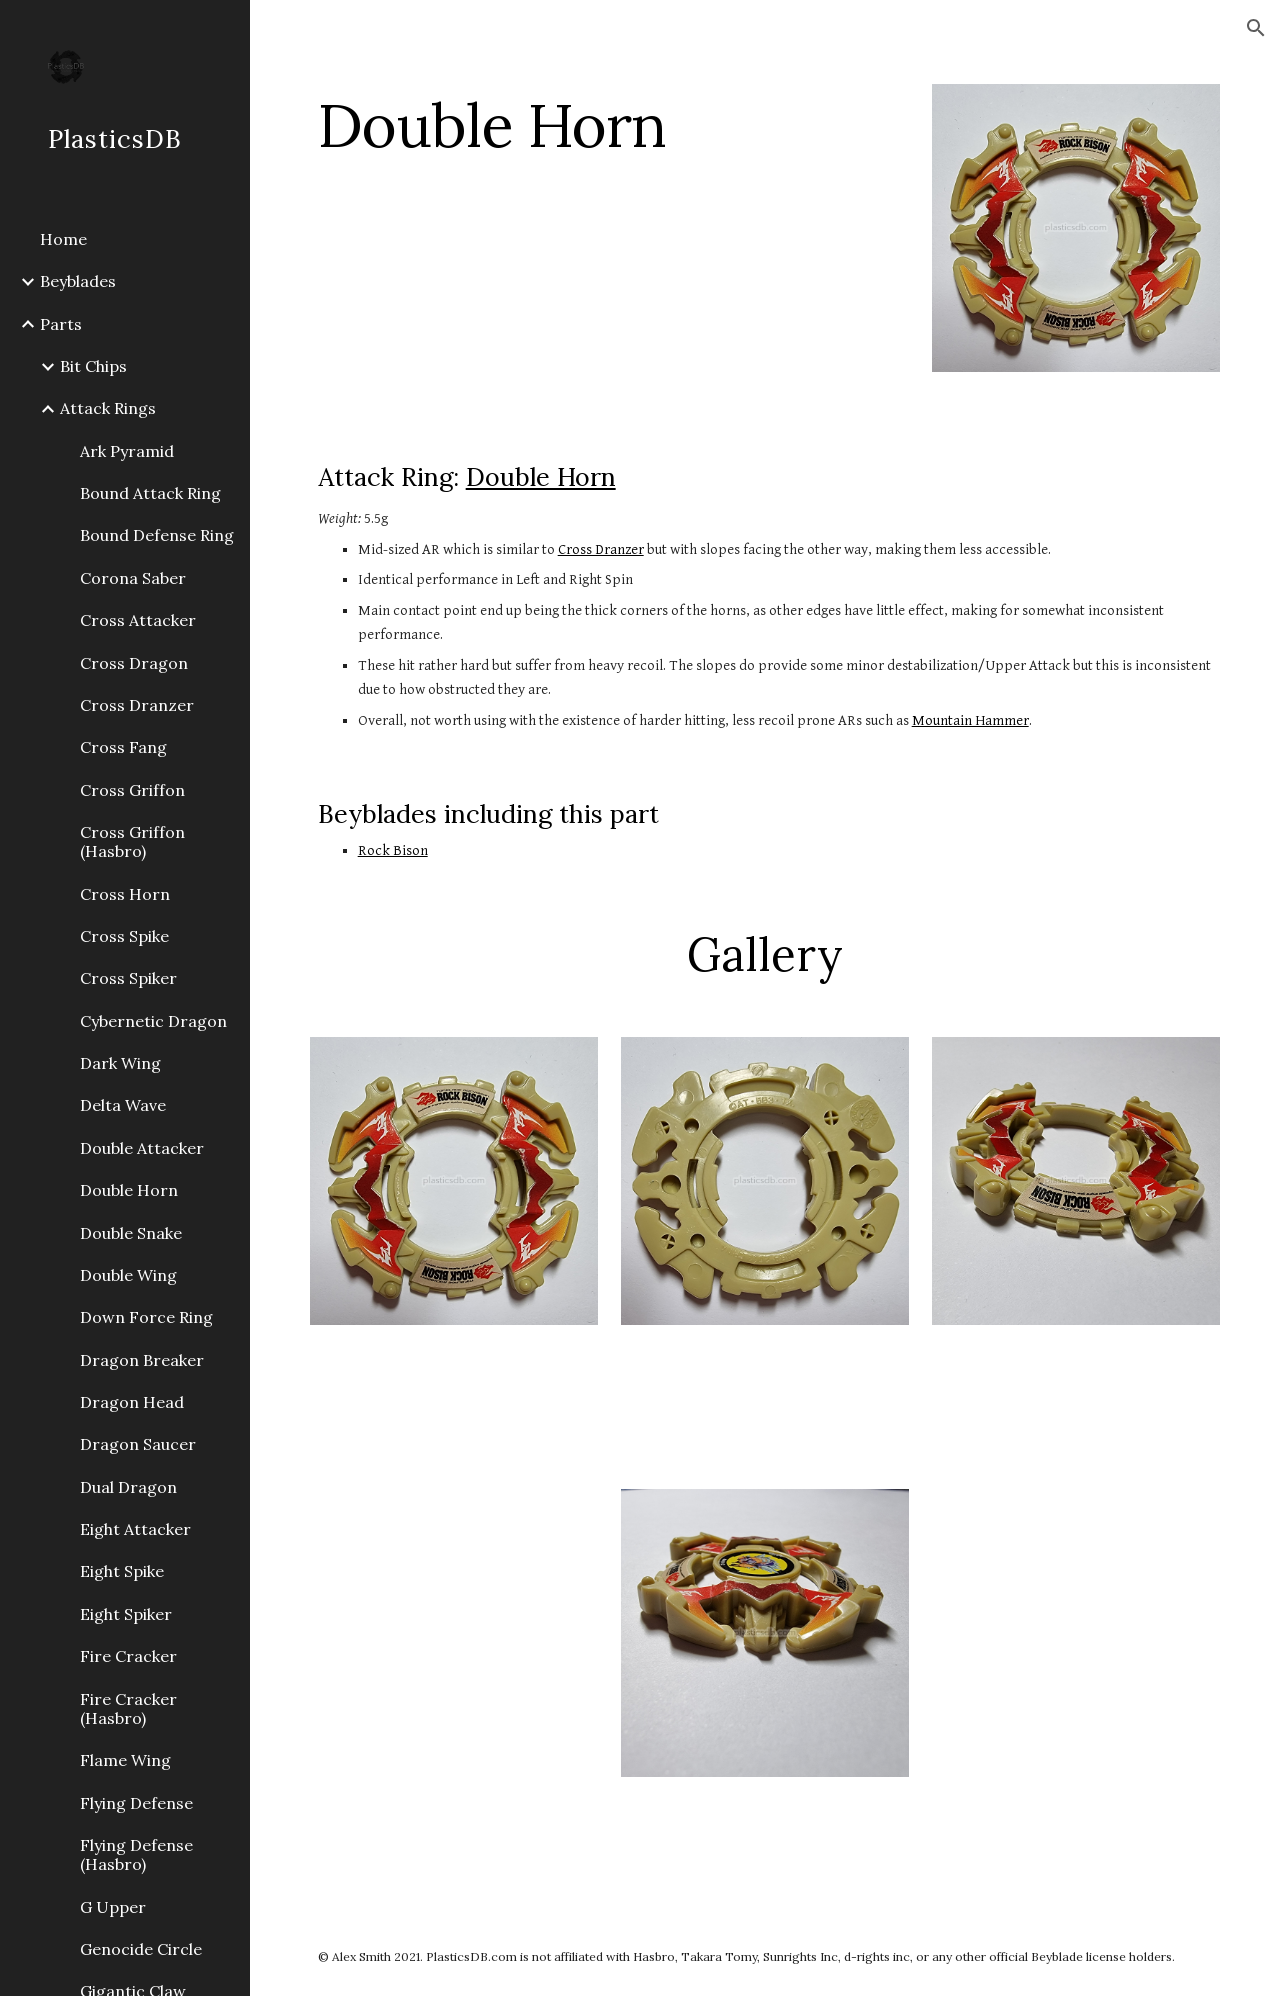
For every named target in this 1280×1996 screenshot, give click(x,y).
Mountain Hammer (970, 720)
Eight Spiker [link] (126, 1614)
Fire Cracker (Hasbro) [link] (128, 1708)
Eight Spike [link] (122, 1571)
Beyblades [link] (78, 281)
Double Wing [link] (128, 1275)
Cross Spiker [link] (128, 978)
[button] (1256, 28)
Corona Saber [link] (133, 578)
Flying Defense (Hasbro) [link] (136, 1854)
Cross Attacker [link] (138, 620)
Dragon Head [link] (132, 1402)
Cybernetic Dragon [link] (153, 1021)
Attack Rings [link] (108, 408)
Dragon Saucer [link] (138, 1444)
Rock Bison (393, 850)
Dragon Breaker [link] (142, 1360)
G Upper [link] (113, 1907)
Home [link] (63, 239)
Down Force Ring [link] (146, 1317)
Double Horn (541, 477)
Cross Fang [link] (123, 747)
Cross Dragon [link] (134, 663)
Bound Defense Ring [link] (157, 535)
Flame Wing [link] (125, 1760)
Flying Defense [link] (136, 1803)
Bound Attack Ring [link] (150, 493)
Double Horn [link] (129, 1190)
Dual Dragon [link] (128, 1487)
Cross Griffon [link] (132, 790)
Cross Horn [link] (125, 894)
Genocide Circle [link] (141, 1949)
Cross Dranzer (601, 549)
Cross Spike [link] (124, 936)
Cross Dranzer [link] (137, 705)
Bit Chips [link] (93, 366)
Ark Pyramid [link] (127, 451)
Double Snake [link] (131, 1233)
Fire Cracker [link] (128, 1656)
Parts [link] (61, 324)
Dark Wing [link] (120, 1063)
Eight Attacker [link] (135, 1529)
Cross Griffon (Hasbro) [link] (132, 841)
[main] (609, 125)
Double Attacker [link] (142, 1148)
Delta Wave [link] (123, 1105)
